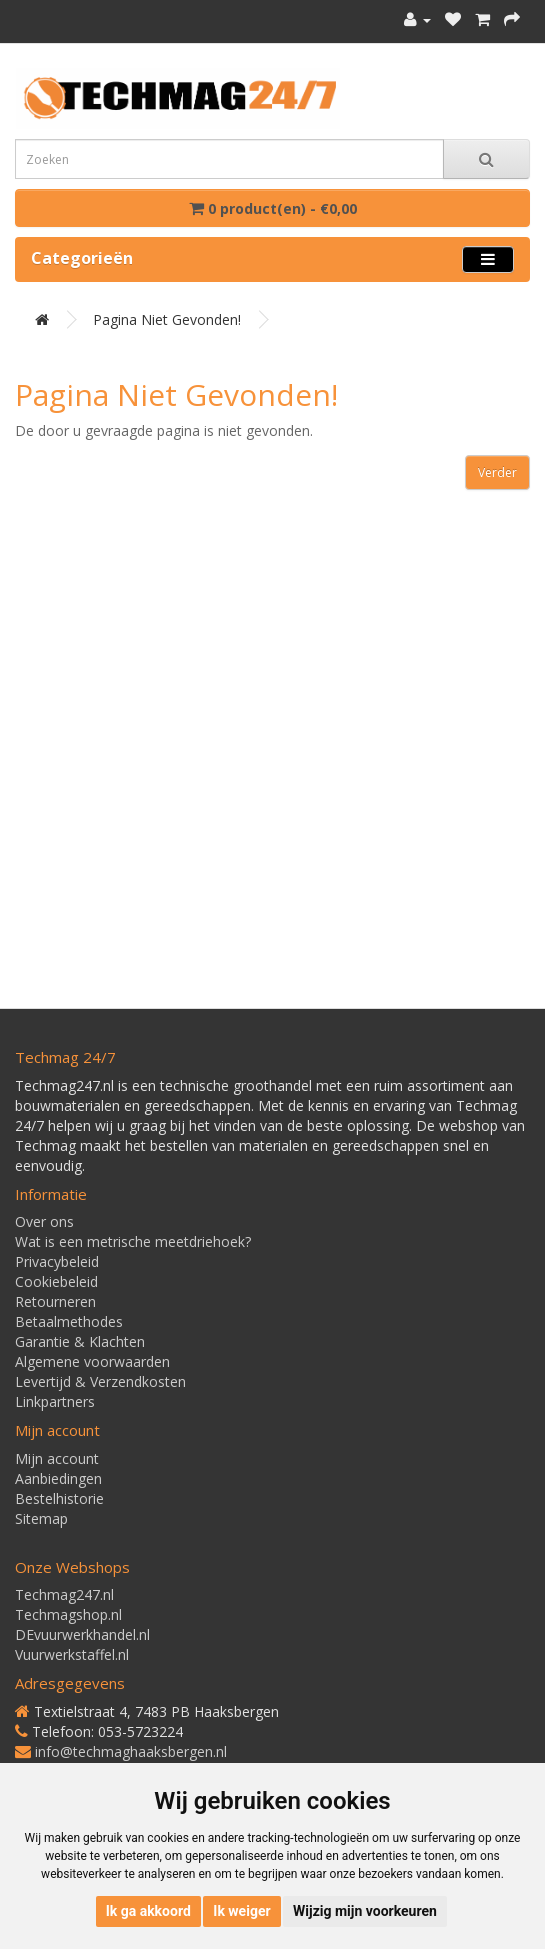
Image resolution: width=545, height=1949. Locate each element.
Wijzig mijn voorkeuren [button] (365, 1911)
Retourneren (55, 1301)
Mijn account (57, 1458)
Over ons (44, 1221)
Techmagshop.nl (68, 1614)
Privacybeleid (57, 1261)
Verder (497, 472)
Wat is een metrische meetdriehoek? (133, 1241)
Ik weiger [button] (241, 1911)
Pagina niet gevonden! (167, 319)
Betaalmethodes (69, 1321)
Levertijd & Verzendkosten (100, 1381)
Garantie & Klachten (80, 1341)
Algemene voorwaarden (92, 1361)
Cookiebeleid (56, 1281)
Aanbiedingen (58, 1478)
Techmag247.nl (64, 1594)
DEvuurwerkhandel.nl (82, 1634)
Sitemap (41, 1518)
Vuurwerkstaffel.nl (72, 1654)
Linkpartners (55, 1401)
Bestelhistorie (59, 1498)
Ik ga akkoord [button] (148, 1911)
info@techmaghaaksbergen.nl (131, 1751)
